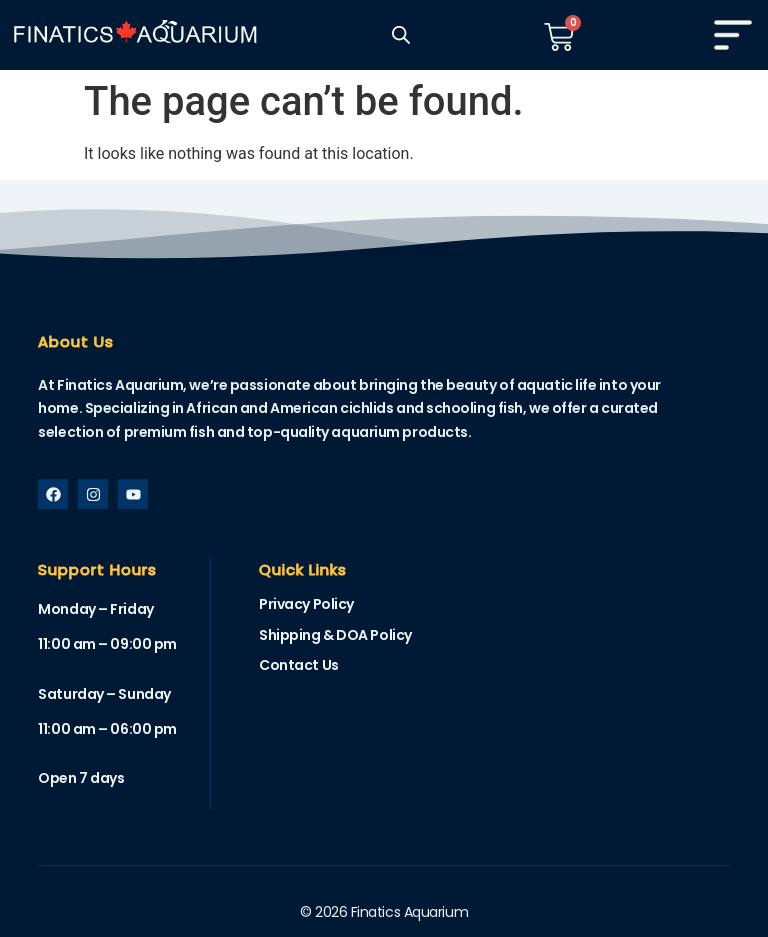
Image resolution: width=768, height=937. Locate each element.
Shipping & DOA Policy (335, 635)
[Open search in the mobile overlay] (401, 35)
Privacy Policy (306, 604)
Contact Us (299, 665)
